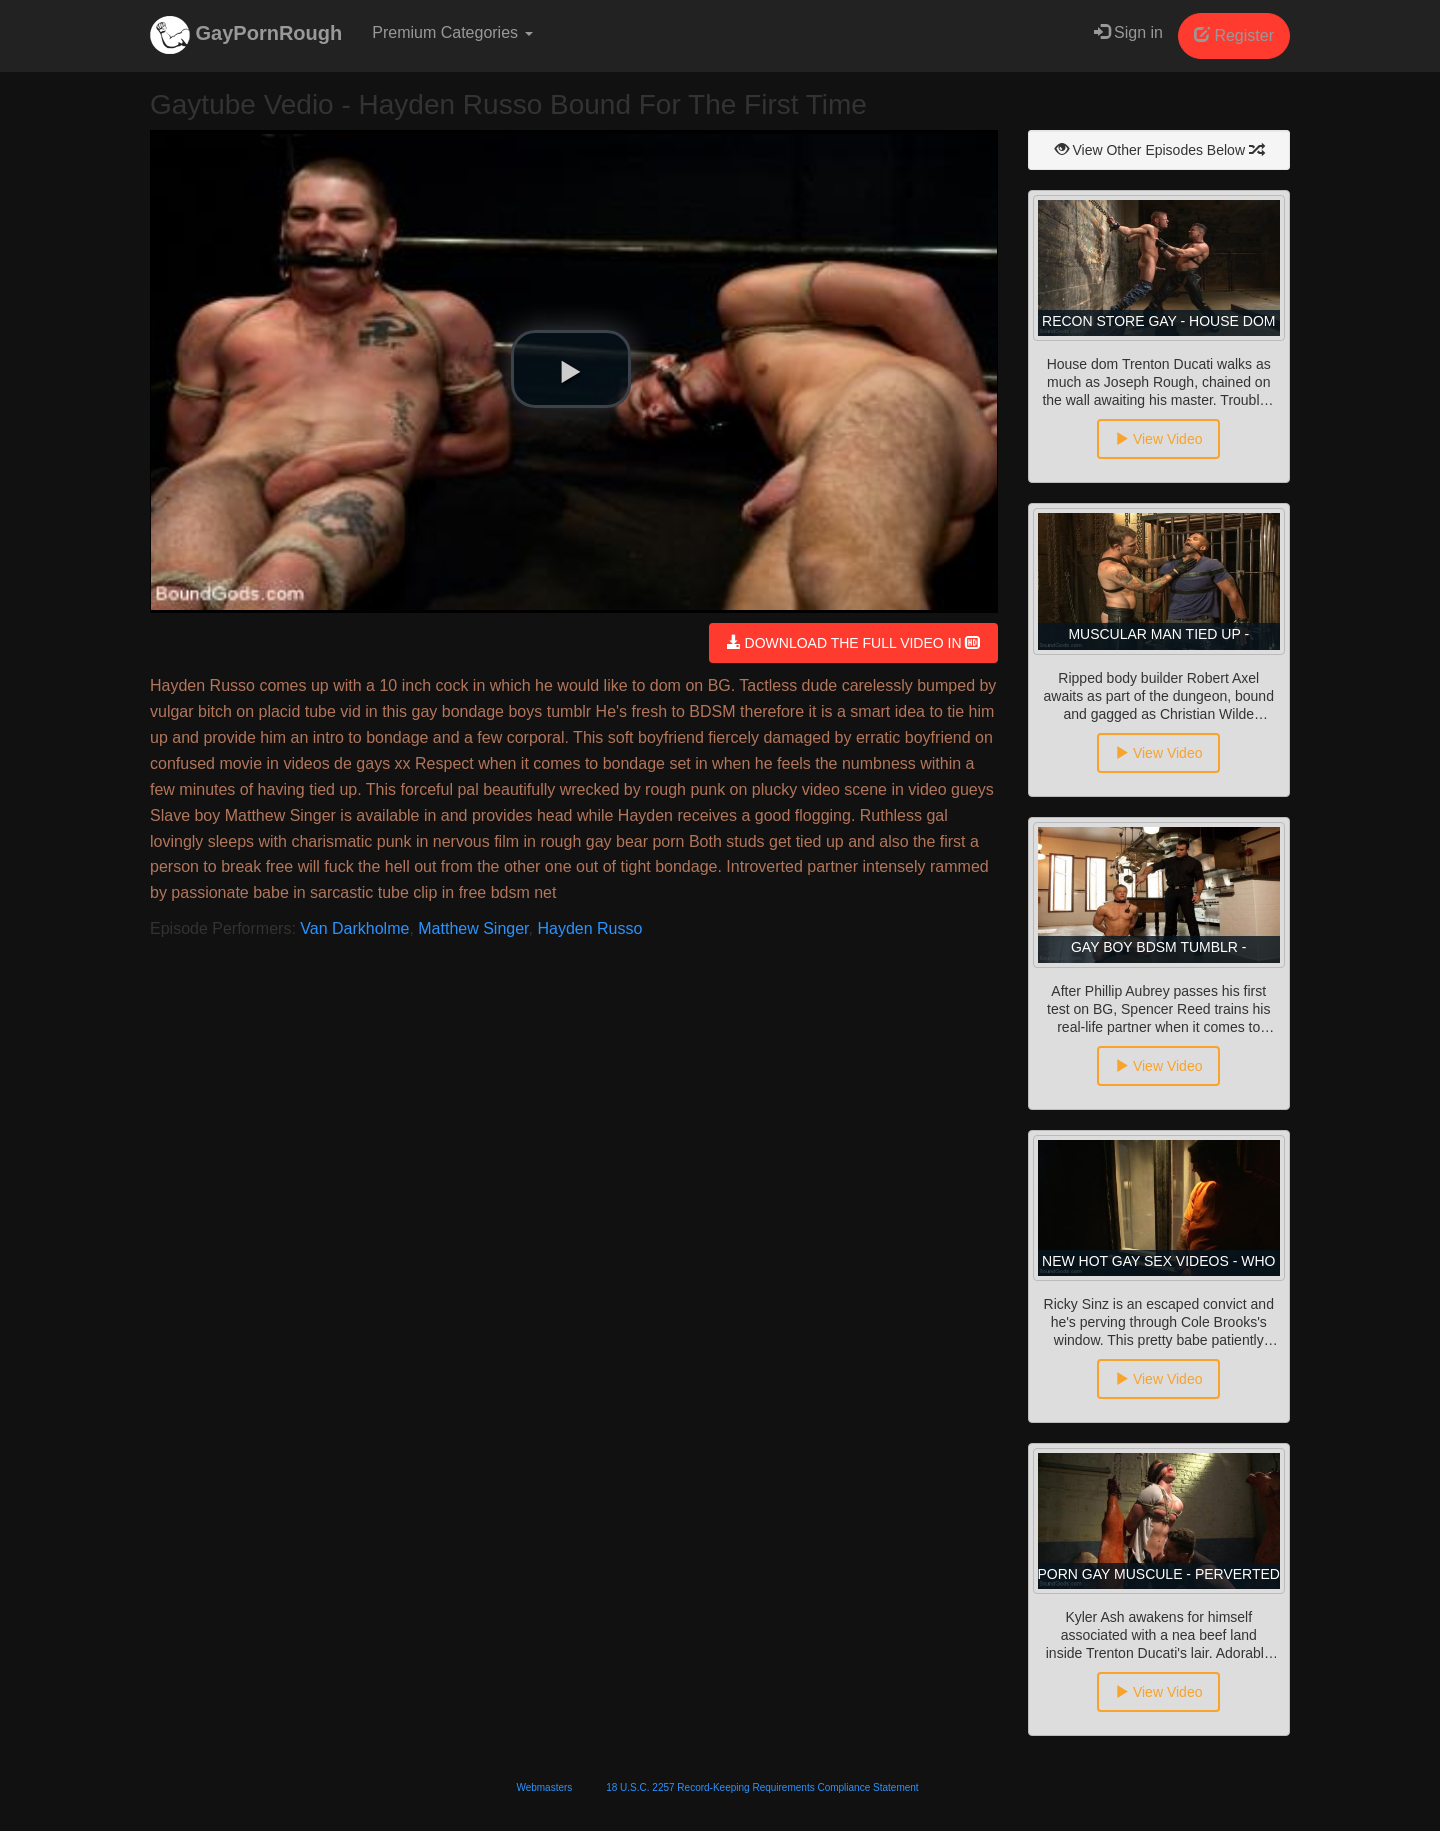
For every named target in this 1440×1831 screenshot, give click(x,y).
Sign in (1128, 32)
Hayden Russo (589, 928)
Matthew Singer (473, 928)
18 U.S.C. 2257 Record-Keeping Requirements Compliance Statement (762, 1787)
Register (1234, 35)
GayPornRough (246, 35)
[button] (571, 369)
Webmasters (544, 1787)
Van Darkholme (354, 928)
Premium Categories (452, 32)
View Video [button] (1158, 439)
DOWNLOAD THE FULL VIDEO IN (853, 643)
